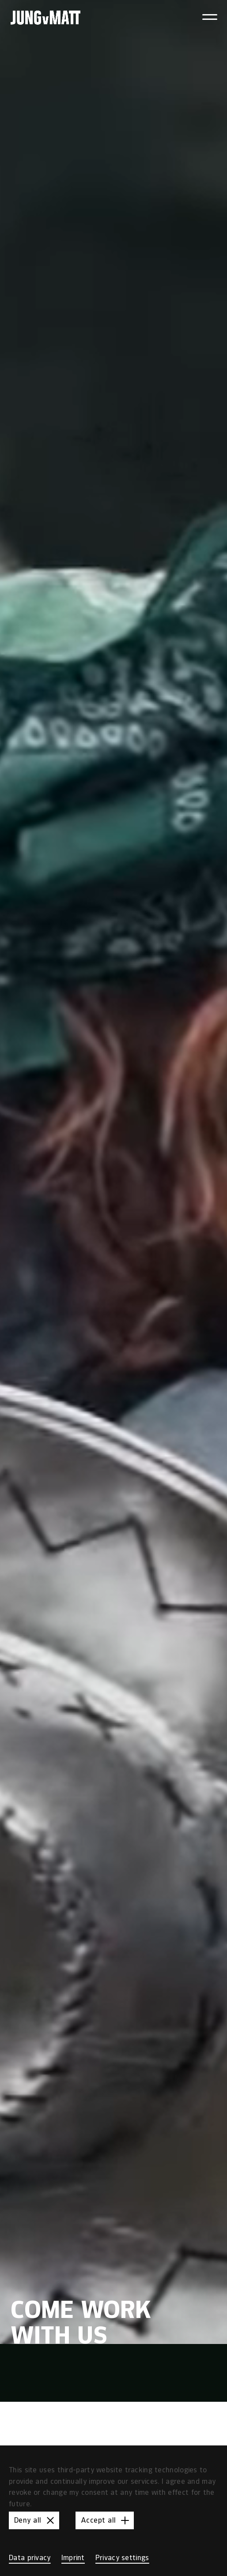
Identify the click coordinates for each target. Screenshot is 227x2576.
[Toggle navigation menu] (210, 17)
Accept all (106, 2520)
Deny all (35, 2520)
